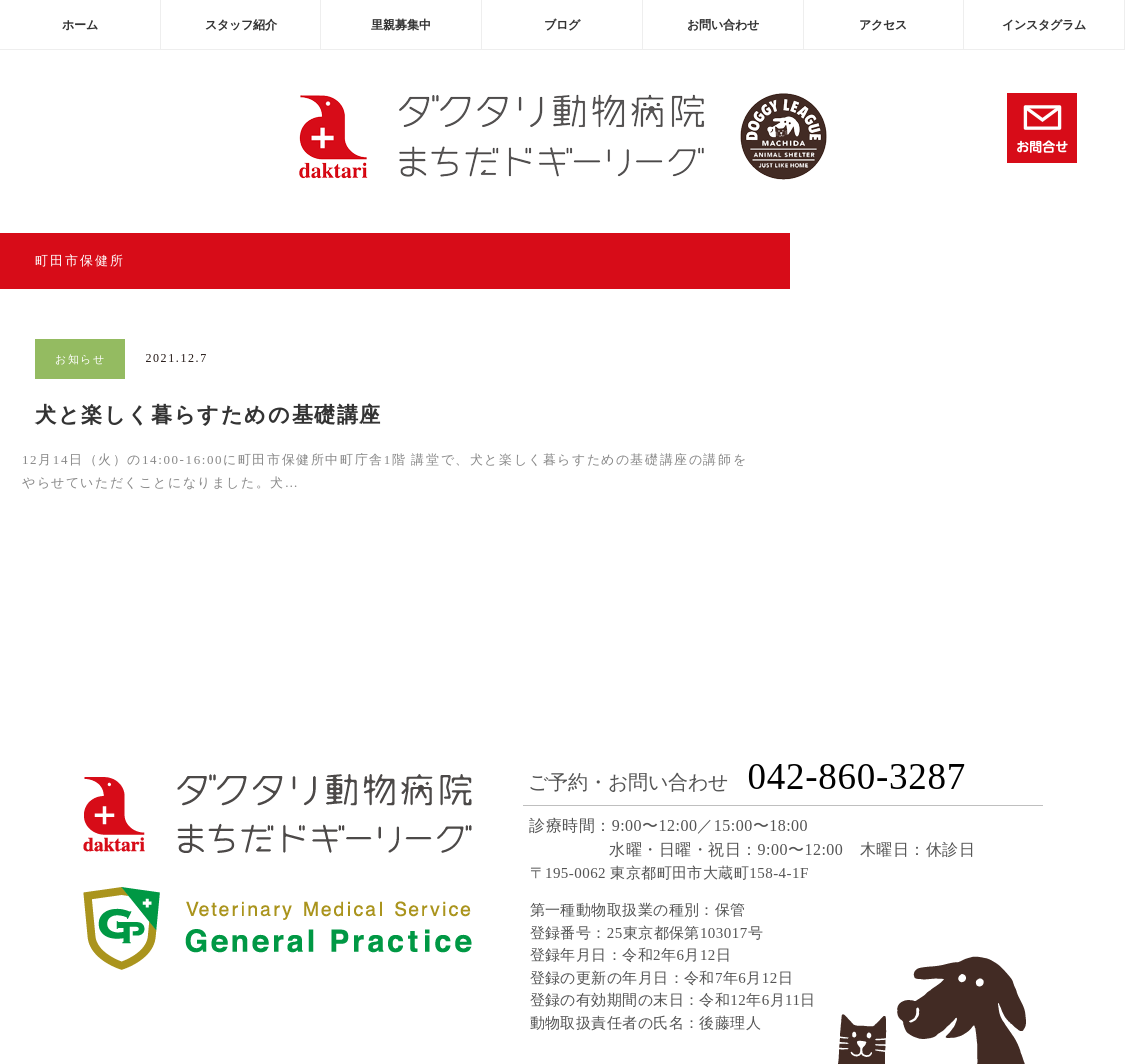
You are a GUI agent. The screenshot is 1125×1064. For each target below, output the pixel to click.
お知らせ (80, 359)
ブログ (562, 25)
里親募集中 (401, 25)
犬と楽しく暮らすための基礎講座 (208, 415)
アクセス (883, 25)
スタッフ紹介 (241, 25)
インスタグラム (1044, 25)
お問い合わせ (723, 25)
